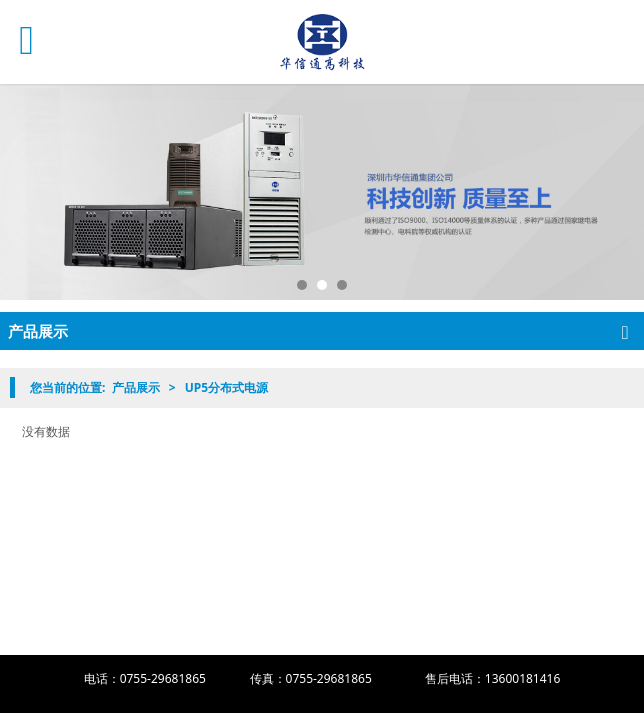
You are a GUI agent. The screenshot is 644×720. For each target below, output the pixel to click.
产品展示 (136, 387)
